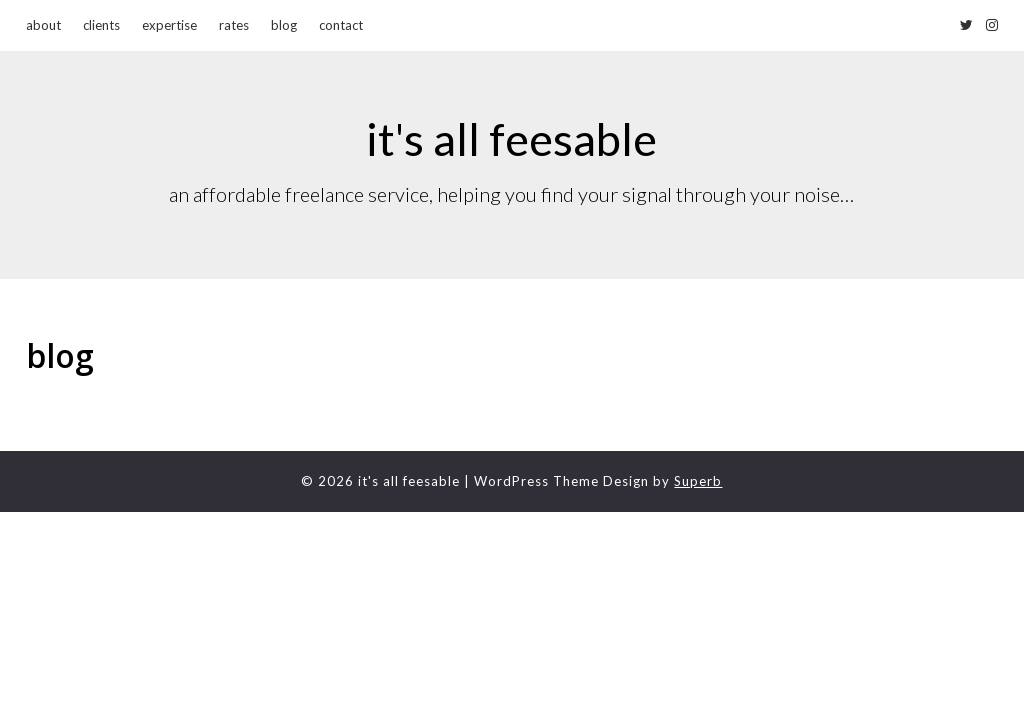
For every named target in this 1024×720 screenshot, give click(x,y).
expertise (169, 25)
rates (234, 25)
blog (284, 25)
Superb (698, 481)
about (43, 25)
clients (101, 25)
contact (341, 25)
